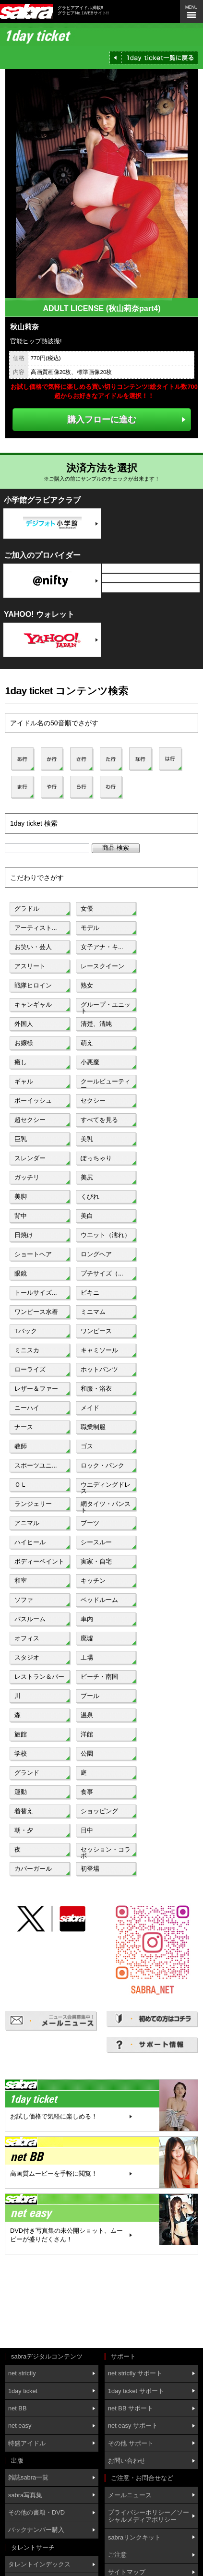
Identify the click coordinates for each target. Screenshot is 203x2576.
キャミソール (99, 1350)
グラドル (26, 908)
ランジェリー (33, 1503)
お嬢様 (23, 1043)
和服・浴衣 (96, 1388)
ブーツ (90, 1523)
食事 (87, 1791)
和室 (20, 1580)
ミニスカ (26, 1350)
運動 (20, 1791)
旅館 (20, 1734)
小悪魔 (90, 1062)
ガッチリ (26, 1177)
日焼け (23, 1235)
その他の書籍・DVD (36, 2512)
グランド (26, 1772)
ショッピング (99, 1811)
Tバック (25, 1331)
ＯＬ (20, 1484)
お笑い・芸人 (33, 947)
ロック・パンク (102, 1465)
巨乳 (20, 1139)
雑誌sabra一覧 (28, 2477)
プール (90, 1695)
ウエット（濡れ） (106, 1235)
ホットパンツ (99, 1369)
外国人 (23, 1023)
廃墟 (87, 1638)
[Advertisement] (48, 2302)
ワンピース (96, 1331)
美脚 (20, 1196)
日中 (87, 1830)
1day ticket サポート (136, 2391)
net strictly (22, 2373)
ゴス (87, 1446)
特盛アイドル (27, 2443)
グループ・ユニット (106, 1006)
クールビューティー (106, 1083)
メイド (90, 1407)
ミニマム (93, 1311)
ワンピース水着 (36, 1311)
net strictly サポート (135, 2373)
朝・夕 (23, 1830)
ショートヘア (33, 1254)
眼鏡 (20, 1273)
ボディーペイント (39, 1561)
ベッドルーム (99, 1599)
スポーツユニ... (35, 1465)
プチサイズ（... (102, 1273)
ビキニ (90, 1292)
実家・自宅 (96, 1561)
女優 (87, 908)
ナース (23, 1427)
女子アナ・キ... (102, 947)
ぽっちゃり (96, 1158)
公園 (87, 1753)
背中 (20, 1215)
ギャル (23, 1081)
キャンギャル (33, 1004)
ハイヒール (30, 1542)
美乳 (87, 1139)
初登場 (90, 1868)
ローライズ (30, 1369)
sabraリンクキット (134, 2537)
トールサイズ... (35, 1292)
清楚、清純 (96, 1023)
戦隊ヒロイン (33, 985)
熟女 (87, 985)
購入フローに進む (101, 419)
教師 (20, 1446)
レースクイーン (102, 966)
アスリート (30, 966)
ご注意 (117, 2554)
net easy (19, 2425)
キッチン (93, 1580)
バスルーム (30, 1619)
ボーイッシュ (33, 1100)
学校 (20, 1753)
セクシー (93, 1100)
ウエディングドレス (106, 1487)
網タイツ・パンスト (106, 1506)
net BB (17, 2408)
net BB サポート (130, 2408)
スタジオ (26, 1657)
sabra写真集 (25, 2495)
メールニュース (130, 2495)
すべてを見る (99, 1119)
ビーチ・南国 (99, 1676)
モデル (90, 927)
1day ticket (22, 2391)
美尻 (87, 1177)
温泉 (87, 1715)
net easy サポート (133, 2425)
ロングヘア (96, 1254)
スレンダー (30, 1158)
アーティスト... (35, 927)
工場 (87, 1657)
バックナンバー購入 (36, 2529)
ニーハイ (26, 1407)
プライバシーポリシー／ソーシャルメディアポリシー (148, 2516)
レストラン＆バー (39, 1676)
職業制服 (93, 1427)
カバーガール (33, 1868)
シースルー (96, 1542)
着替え (23, 1811)
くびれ (90, 1196)
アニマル (26, 1523)
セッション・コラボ (106, 1851)
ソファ (23, 1599)
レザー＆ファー (36, 1388)
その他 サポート (131, 2443)
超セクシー (30, 1119)
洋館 (87, 1734)
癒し (20, 1062)
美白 (87, 1215)
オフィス (26, 1638)
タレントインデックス (39, 2564)
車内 (87, 1619)
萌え (87, 1043)
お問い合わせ (126, 2460)
